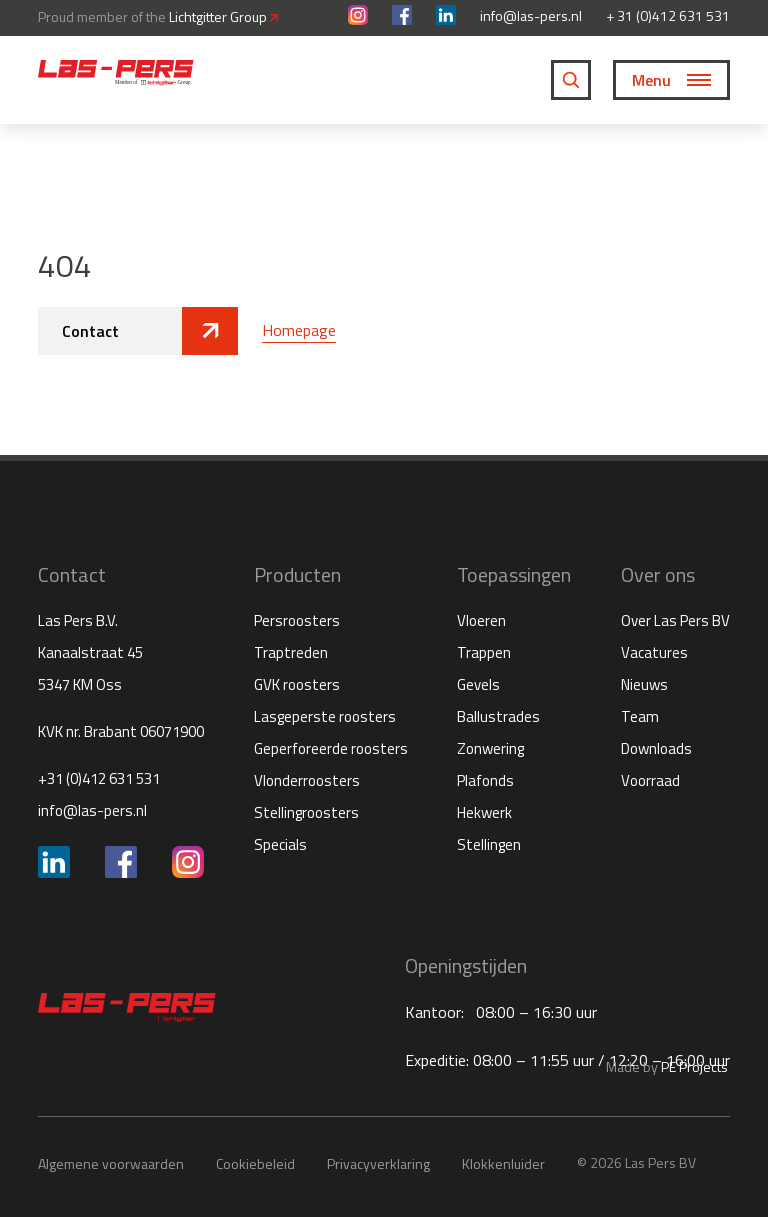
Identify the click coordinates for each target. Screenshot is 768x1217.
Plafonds (485, 780)
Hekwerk (484, 812)
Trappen (484, 652)
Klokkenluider (503, 1163)
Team (640, 716)
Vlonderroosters (307, 780)
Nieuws (644, 684)
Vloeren (481, 620)
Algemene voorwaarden (111, 1163)
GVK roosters (297, 684)
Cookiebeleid (255, 1163)
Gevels (478, 684)
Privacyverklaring (378, 1163)
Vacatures (654, 652)
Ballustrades (498, 716)
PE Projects (694, 1066)
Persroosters (297, 620)
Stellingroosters (306, 812)
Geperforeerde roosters (331, 748)
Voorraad (650, 780)
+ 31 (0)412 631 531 (668, 16)
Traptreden (291, 652)
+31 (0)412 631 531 (99, 778)
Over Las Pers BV (675, 620)
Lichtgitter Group (223, 16)
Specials (280, 844)
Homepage (299, 330)
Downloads (656, 748)
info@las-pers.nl (531, 16)
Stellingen (489, 844)
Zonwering (490, 748)
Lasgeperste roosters (325, 716)
